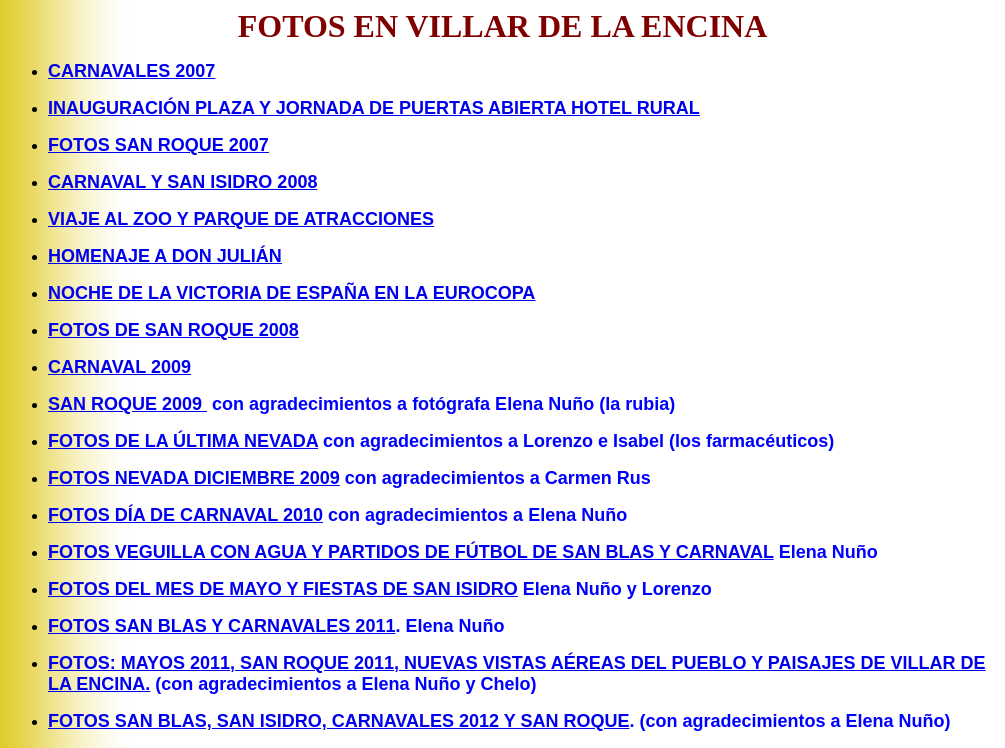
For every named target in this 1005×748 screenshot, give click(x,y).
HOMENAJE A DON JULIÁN (165, 256)
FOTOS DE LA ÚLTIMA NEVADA (183, 441)
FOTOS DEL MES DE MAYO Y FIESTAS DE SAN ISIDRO (283, 589)
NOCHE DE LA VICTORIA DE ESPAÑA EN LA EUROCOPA (291, 293)
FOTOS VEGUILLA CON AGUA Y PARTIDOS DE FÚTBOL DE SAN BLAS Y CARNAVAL (411, 552)
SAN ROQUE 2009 (127, 404)
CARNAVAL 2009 (119, 367)
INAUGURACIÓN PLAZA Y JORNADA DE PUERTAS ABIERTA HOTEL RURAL (374, 108)
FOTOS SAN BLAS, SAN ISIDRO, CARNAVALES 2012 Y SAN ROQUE (338, 721)
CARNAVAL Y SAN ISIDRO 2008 (182, 182)
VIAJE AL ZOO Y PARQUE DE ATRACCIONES (241, 219)
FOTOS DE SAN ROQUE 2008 (173, 330)
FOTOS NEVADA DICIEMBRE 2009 (194, 478)
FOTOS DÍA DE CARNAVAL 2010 (185, 515)
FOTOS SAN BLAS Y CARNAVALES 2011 (221, 626)
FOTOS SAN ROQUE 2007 (158, 145)
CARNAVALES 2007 (131, 71)
